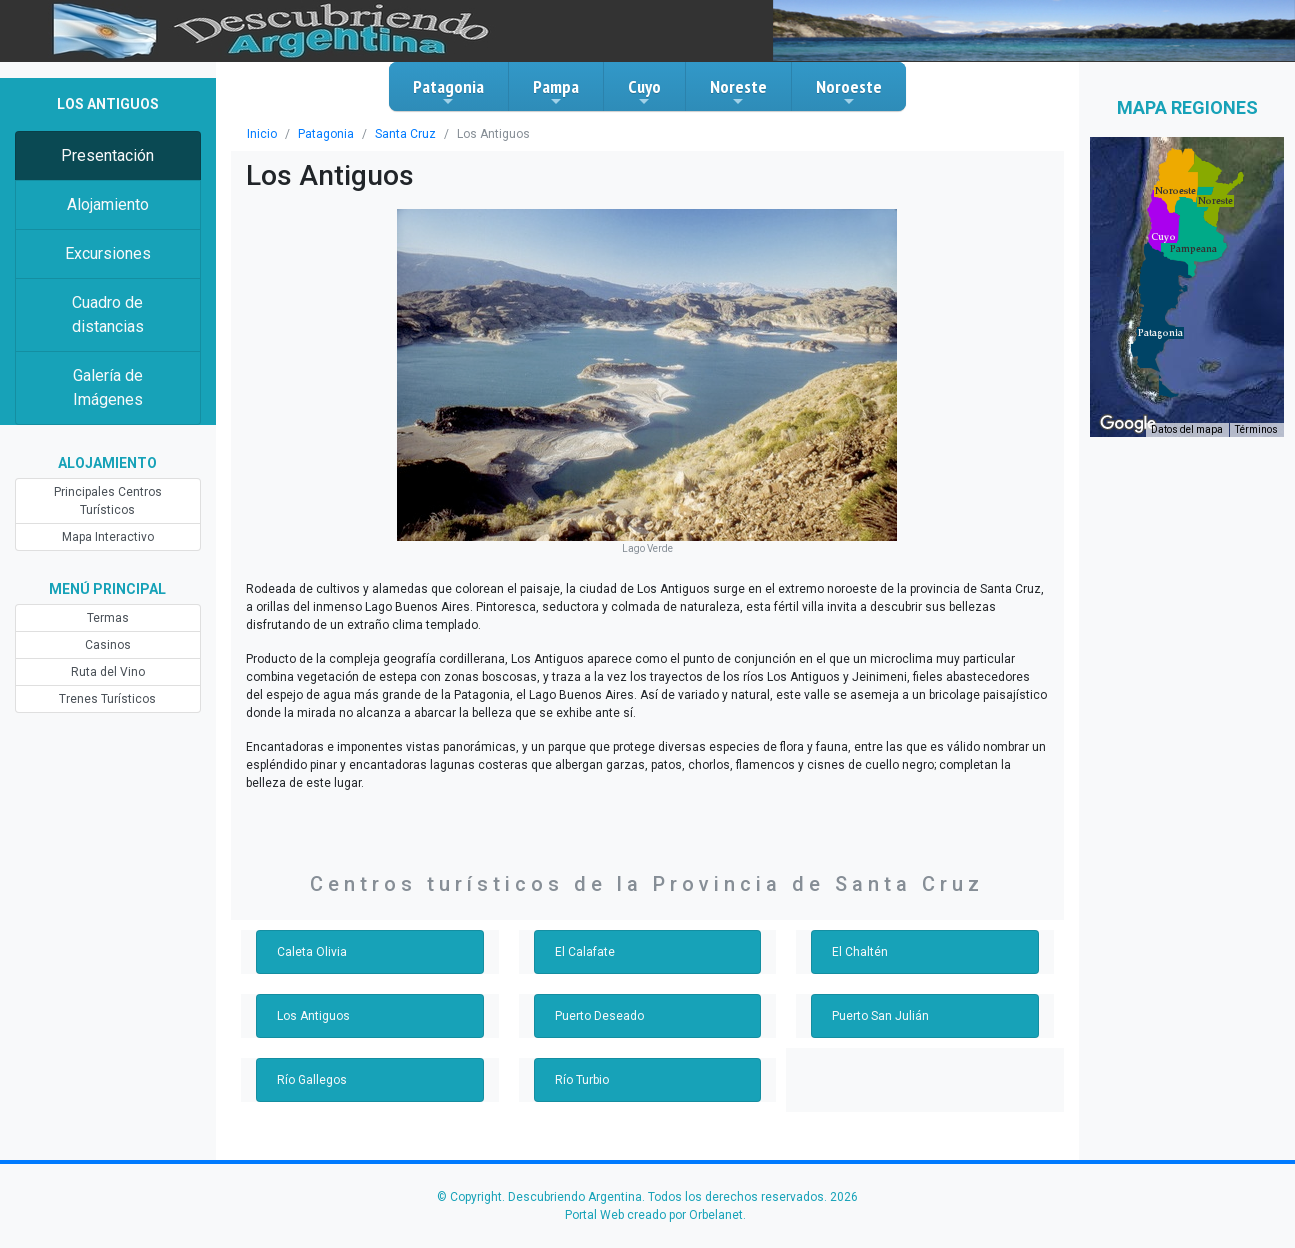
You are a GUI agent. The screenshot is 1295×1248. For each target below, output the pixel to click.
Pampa (556, 92)
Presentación (107, 155)
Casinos (108, 645)
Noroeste (849, 92)
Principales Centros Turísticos (108, 501)
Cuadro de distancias (108, 314)
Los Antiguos (313, 1016)
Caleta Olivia (312, 952)
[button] (1160, 333)
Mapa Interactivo (108, 537)
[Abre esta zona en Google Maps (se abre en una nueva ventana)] (1128, 424)
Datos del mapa (1187, 429)
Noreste (738, 92)
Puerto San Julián (880, 1016)
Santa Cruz (405, 134)
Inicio (262, 134)
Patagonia (448, 92)
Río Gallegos (312, 1080)
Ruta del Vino (108, 672)
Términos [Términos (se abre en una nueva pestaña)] (1256, 429)
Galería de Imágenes (108, 387)
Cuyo (644, 92)
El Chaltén (860, 952)
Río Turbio (582, 1080)
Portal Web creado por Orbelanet (654, 1215)
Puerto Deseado (599, 1016)
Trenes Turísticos (107, 699)
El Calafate (585, 952)
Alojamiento (108, 204)
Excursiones (108, 253)
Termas (108, 618)
